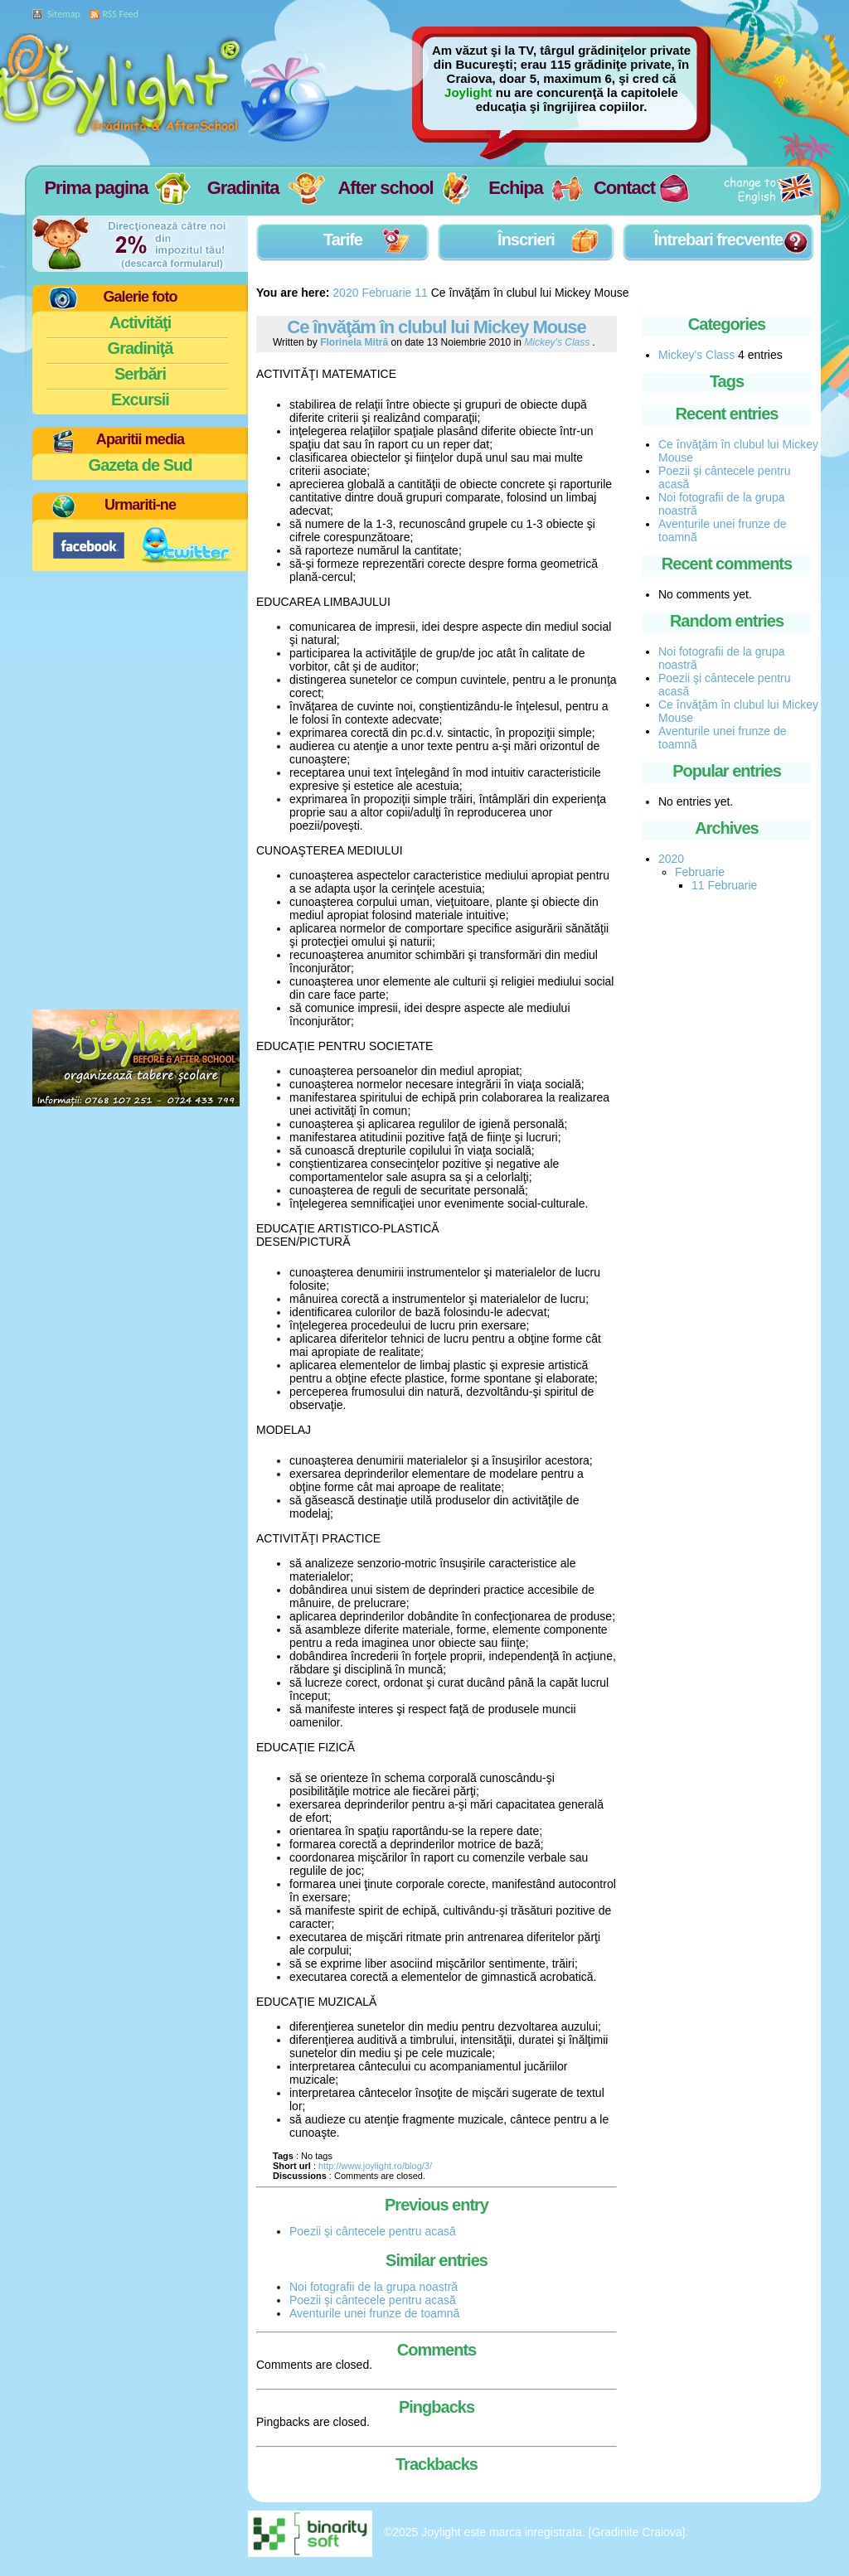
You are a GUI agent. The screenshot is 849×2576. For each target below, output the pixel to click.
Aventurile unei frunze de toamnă (374, 2313)
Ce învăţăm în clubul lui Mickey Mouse (436, 327)
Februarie (386, 292)
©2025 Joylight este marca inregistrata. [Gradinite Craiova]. (536, 2532)
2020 (345, 292)
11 (421, 292)
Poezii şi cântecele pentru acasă (372, 2231)
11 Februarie (724, 885)
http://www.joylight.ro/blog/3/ (375, 2166)
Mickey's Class (696, 354)
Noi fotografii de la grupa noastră (373, 2286)
